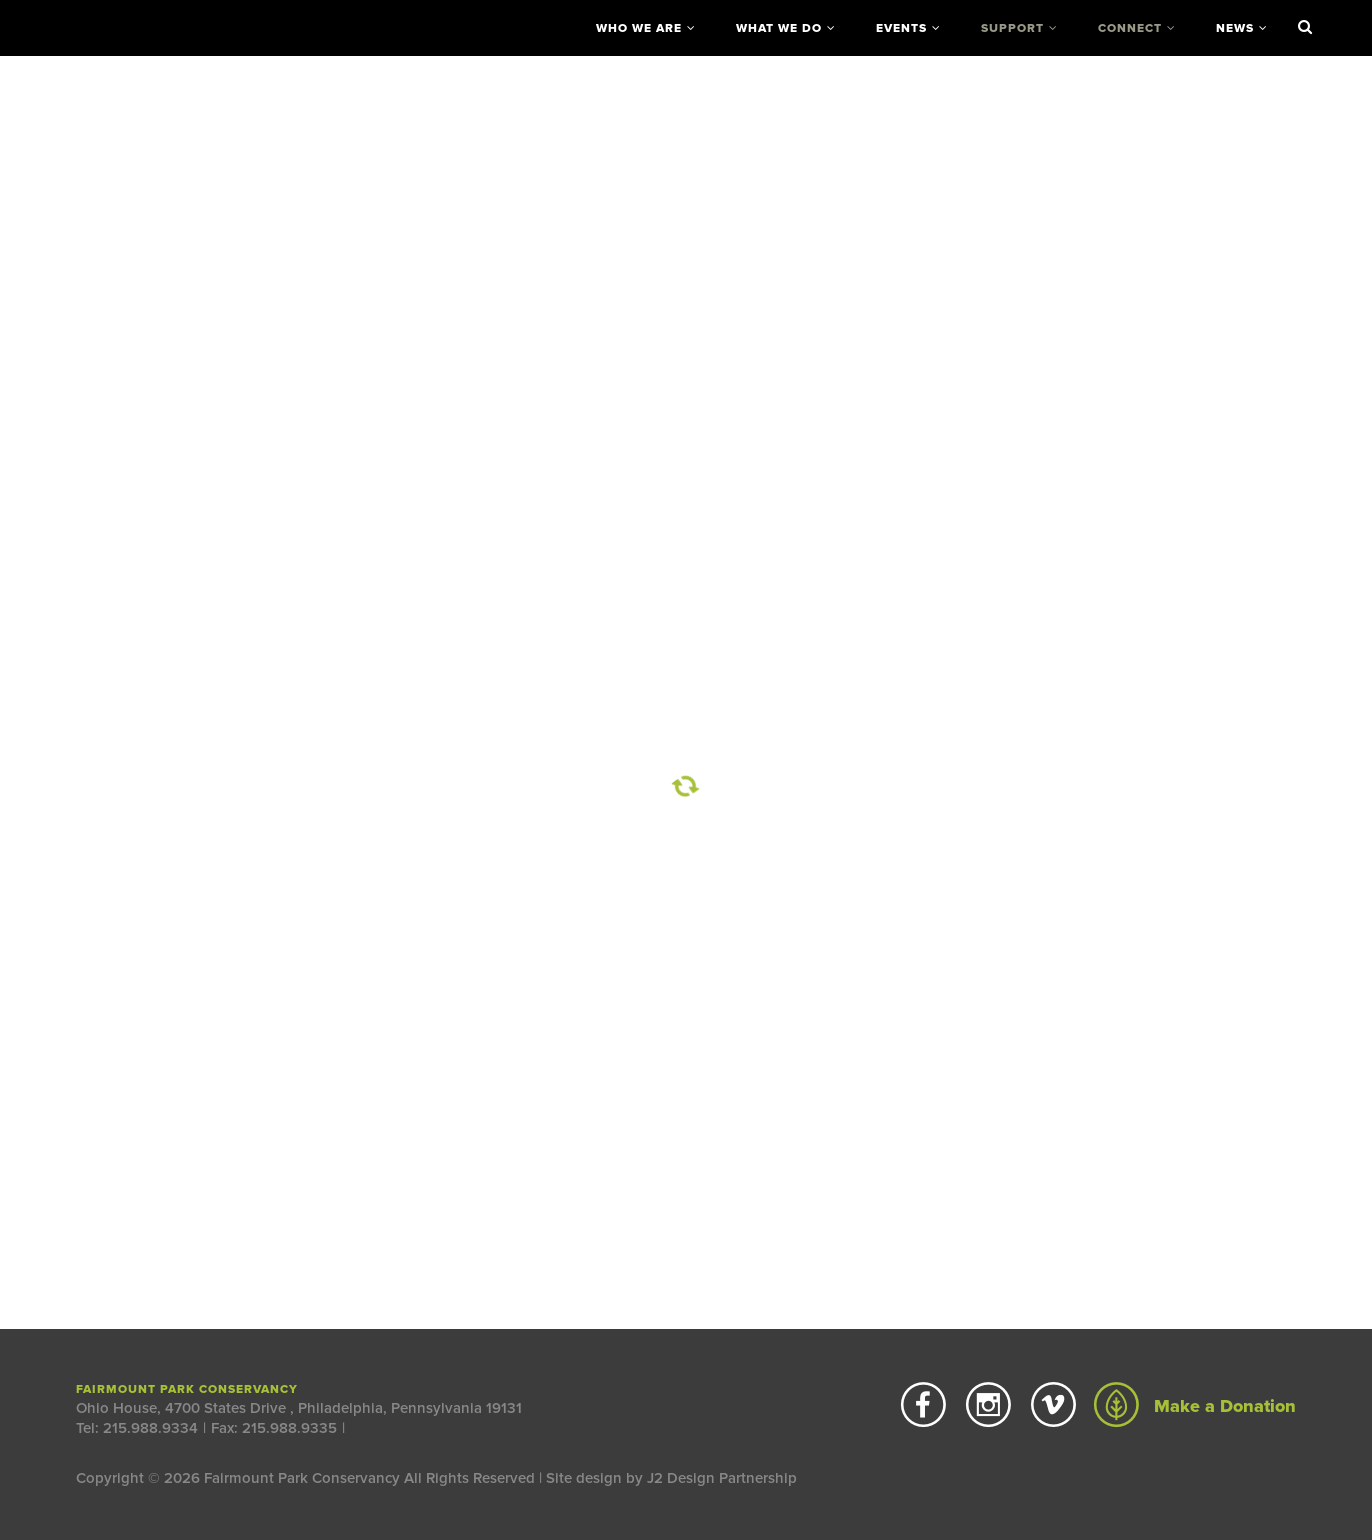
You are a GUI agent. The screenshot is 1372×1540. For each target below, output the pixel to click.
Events (901, 28)
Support (1012, 28)
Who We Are (639, 28)
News (1235, 28)
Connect (1130, 28)
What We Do (779, 28)
